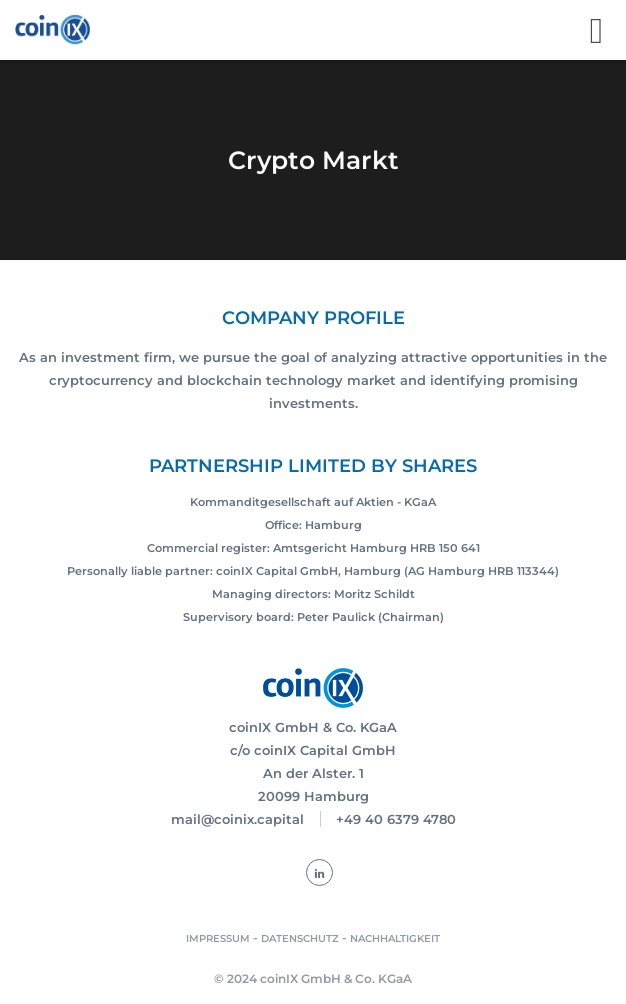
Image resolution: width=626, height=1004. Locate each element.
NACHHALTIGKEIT (395, 938)
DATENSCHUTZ (300, 938)
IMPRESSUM (218, 938)
